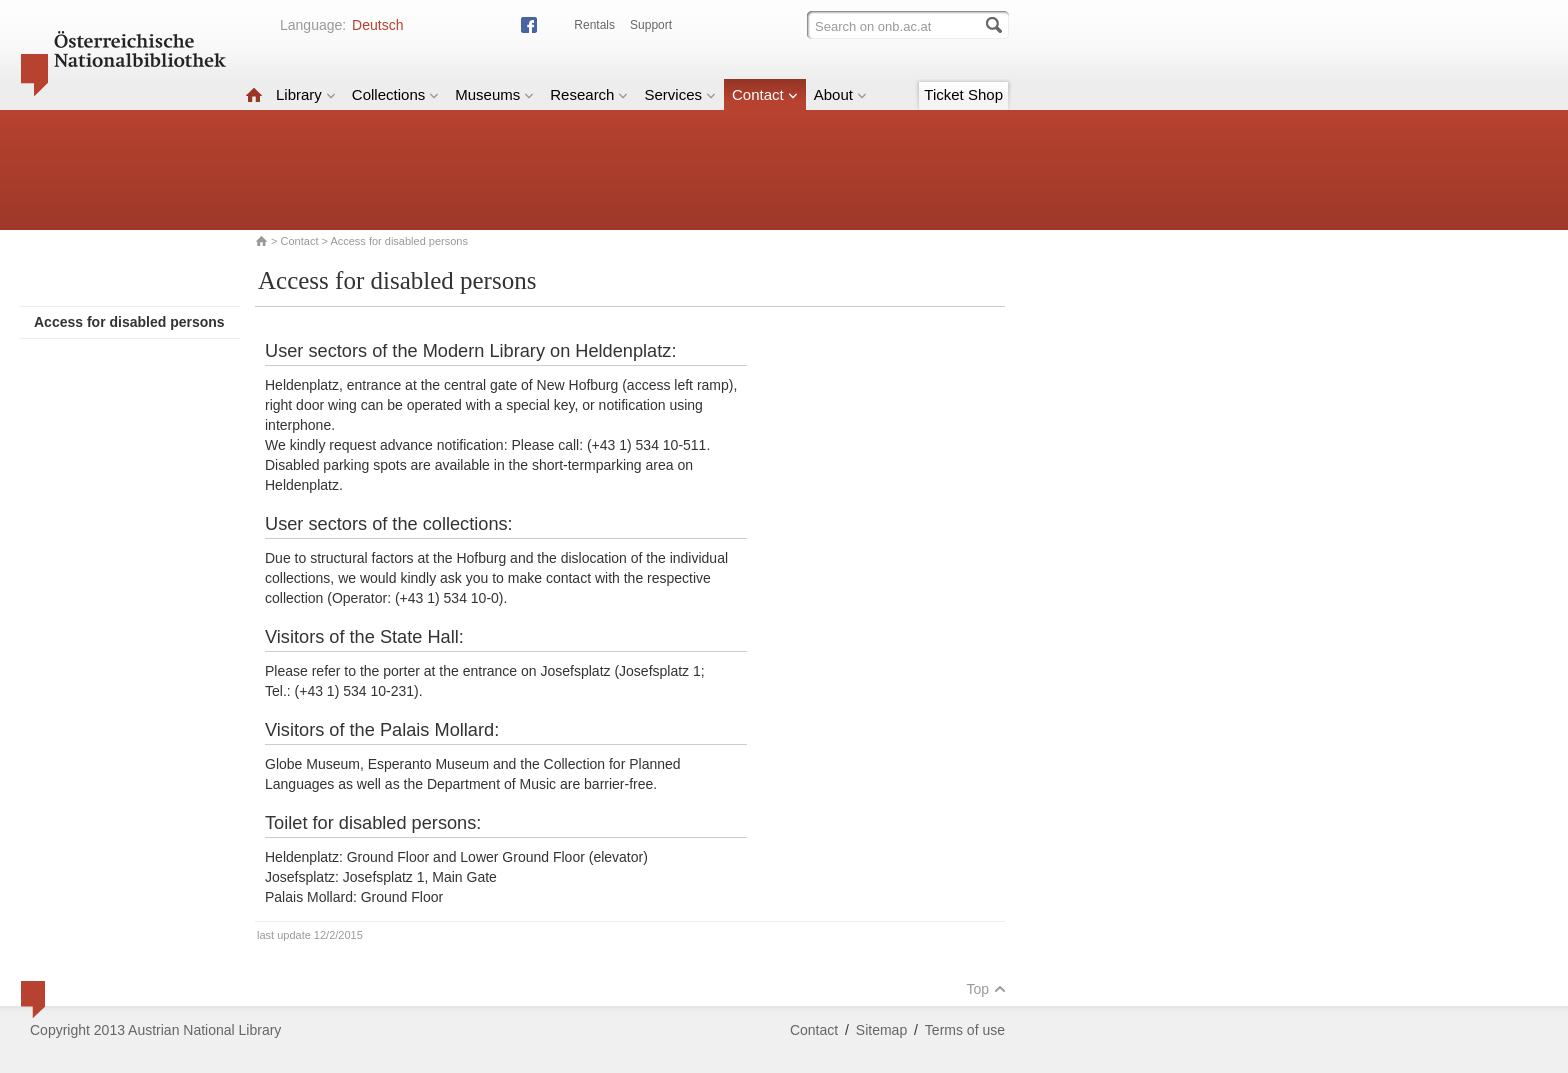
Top (986, 989)
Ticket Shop (963, 94)
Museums (494, 94)
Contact (765, 94)
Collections (395, 94)
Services (680, 94)
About (840, 94)
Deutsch (377, 25)
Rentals (594, 25)
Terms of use (965, 1030)
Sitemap (881, 1030)
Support (651, 25)
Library (306, 94)
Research (589, 94)
